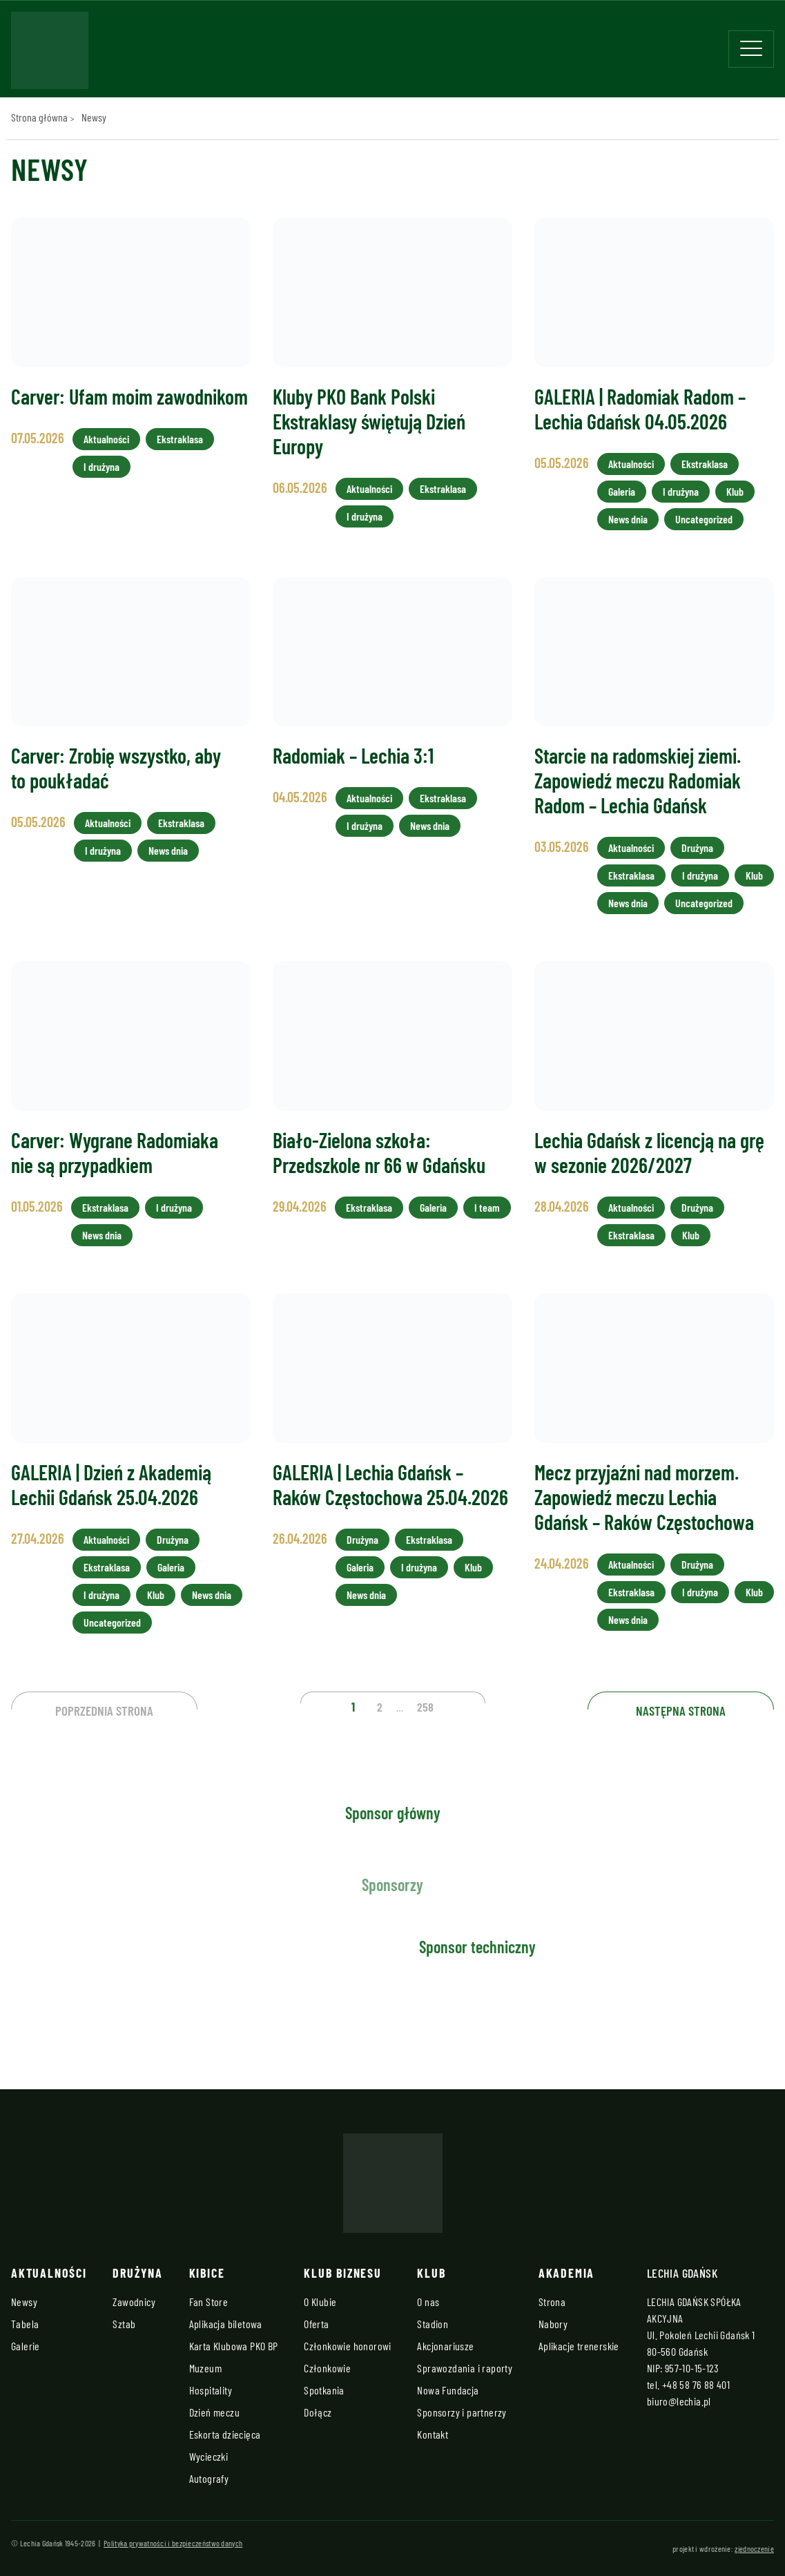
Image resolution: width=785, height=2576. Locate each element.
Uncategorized (704, 518)
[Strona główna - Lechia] (49, 54)
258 (425, 1706)
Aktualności (106, 438)
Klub (735, 491)
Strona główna (39, 117)
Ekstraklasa (180, 438)
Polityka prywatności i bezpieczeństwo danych (173, 2543)
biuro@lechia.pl (679, 2401)
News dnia (628, 518)
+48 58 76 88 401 (696, 2384)
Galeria (621, 491)
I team (487, 1207)
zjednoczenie (754, 2548)
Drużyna (697, 847)
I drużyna (101, 466)
